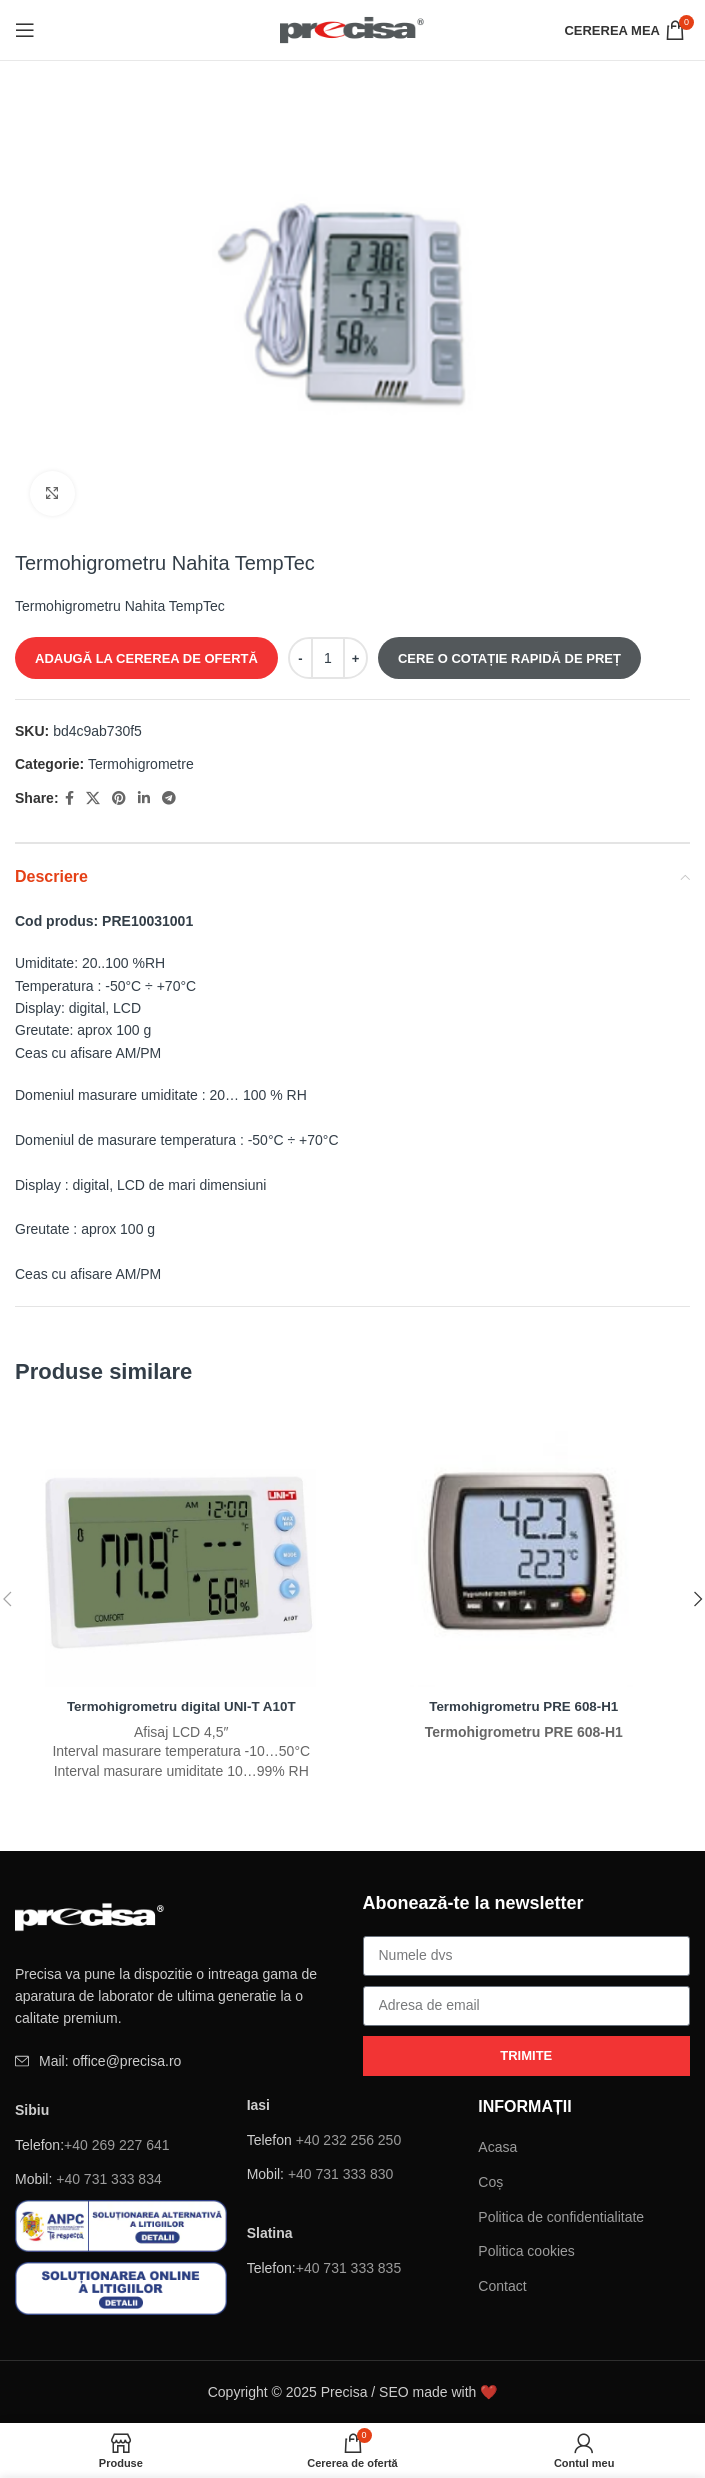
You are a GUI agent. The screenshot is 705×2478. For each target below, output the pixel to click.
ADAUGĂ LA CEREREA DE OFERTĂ (146, 658)
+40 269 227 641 (117, 2144)
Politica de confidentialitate (561, 2216)
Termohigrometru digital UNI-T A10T (181, 1706)
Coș (490, 2182)
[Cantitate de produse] (328, 658)
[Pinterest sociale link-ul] (119, 798)
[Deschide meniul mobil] (25, 30)
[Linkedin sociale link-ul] (144, 798)
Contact (502, 2286)
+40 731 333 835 (349, 2268)
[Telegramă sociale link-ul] (169, 798)
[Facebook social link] (69, 798)
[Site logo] (352, 29)
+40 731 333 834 (109, 2179)
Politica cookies (526, 2251)
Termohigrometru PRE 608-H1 (524, 1706)
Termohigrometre (141, 764)
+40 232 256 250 (349, 2139)
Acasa (497, 2147)
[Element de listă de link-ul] (179, 2061)
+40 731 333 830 (341, 2174)
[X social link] (93, 798)
